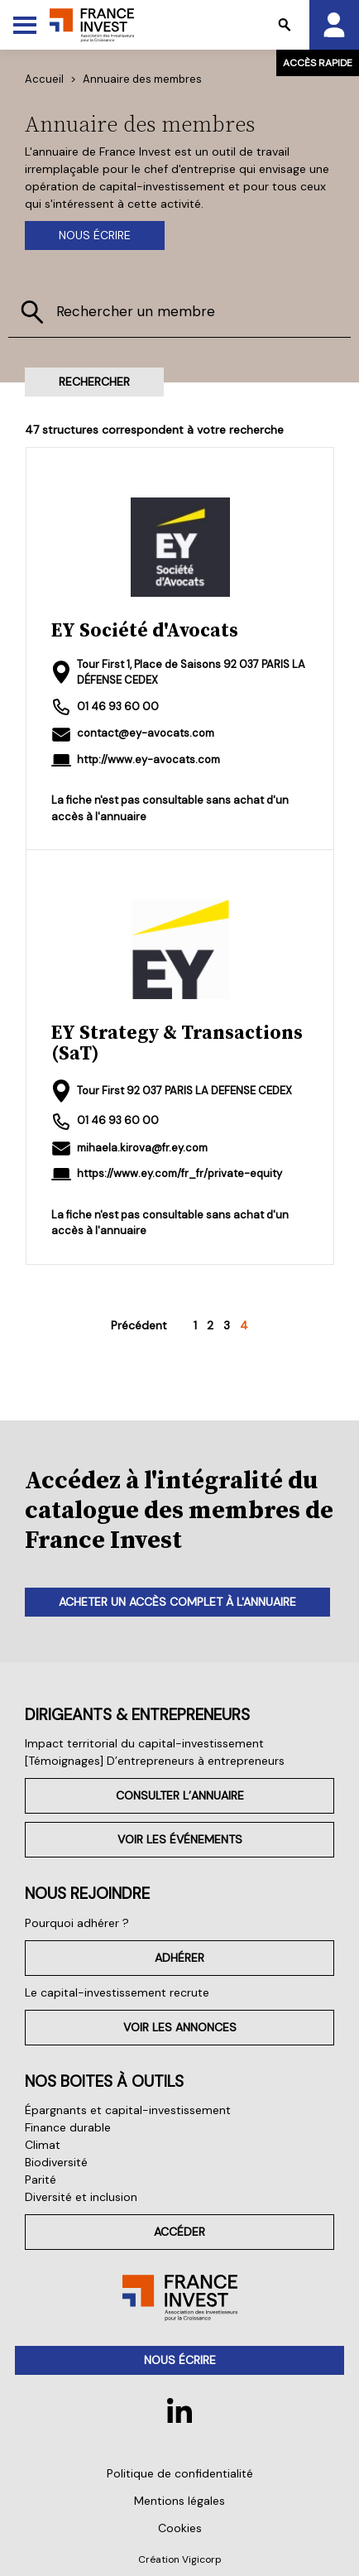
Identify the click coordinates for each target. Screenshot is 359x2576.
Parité (40, 2179)
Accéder (179, 2231)
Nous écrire (95, 235)
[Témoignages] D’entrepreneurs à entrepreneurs (155, 1760)
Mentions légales (179, 2500)
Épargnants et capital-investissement (128, 2110)
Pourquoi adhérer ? (77, 1922)
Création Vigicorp (180, 2559)
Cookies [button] (180, 2528)
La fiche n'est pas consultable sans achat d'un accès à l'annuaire (170, 808)
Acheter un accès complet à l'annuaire (177, 1601)
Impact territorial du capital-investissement (144, 1743)
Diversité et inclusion (81, 2196)
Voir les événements (179, 1839)
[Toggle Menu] (25, 25)
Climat (42, 2144)
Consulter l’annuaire (180, 1795)
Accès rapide (317, 63)
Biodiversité (56, 2162)
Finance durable (68, 2127)
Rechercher (94, 381)
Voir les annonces (180, 2027)
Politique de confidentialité (180, 2473)
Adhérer (179, 1957)
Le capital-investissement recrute (117, 1992)
